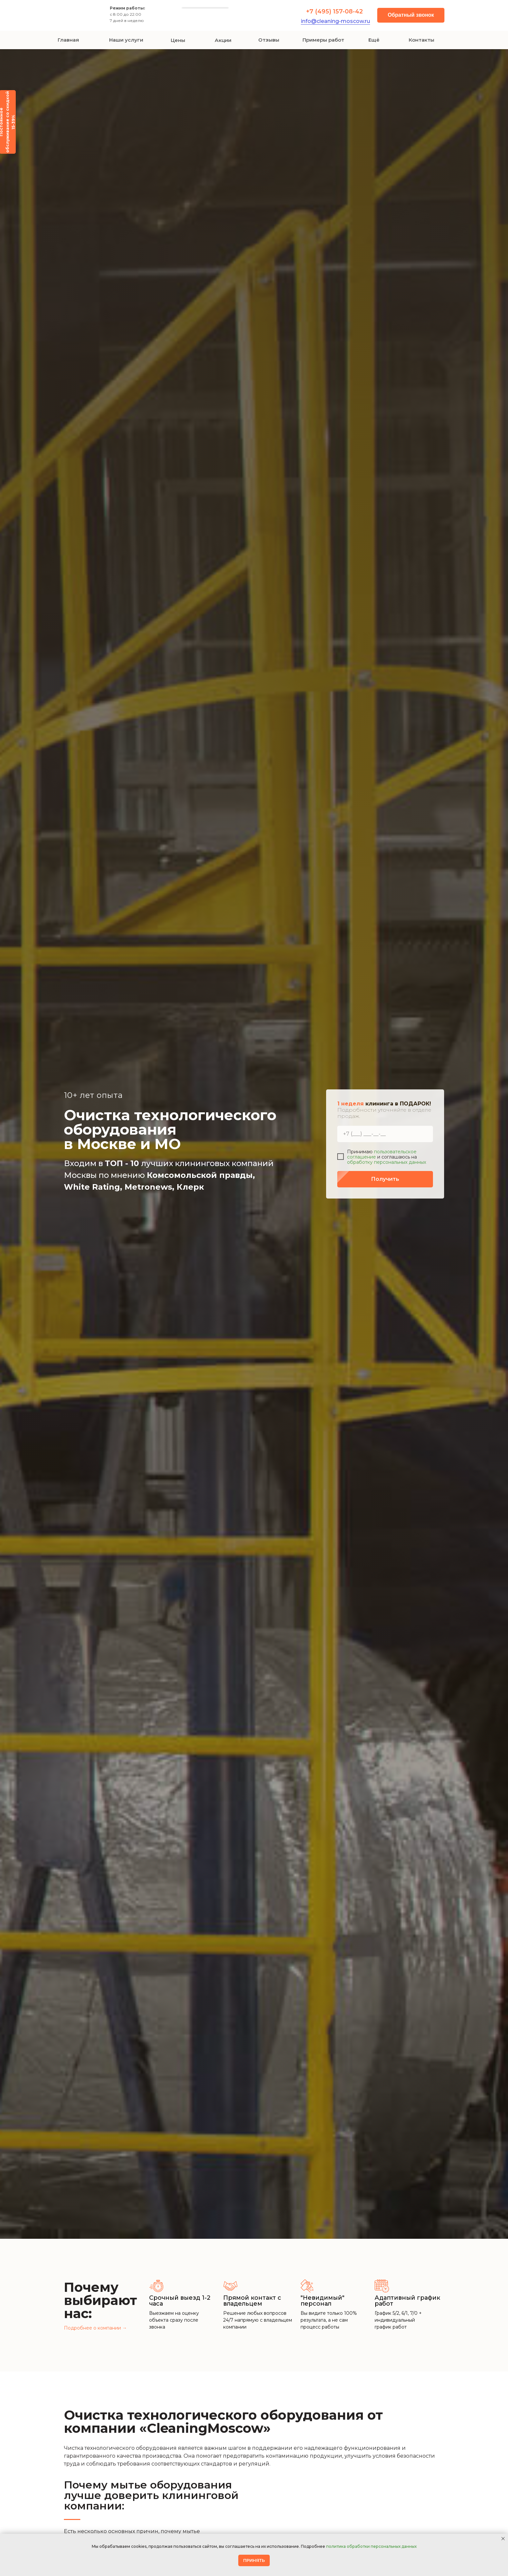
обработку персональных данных (386, 1162)
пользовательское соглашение (382, 1154)
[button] (410, 15)
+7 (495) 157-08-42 (334, 11)
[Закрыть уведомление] (503, 2538)
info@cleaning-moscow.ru (335, 21)
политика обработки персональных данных (371, 2546)
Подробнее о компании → (95, 2328)
